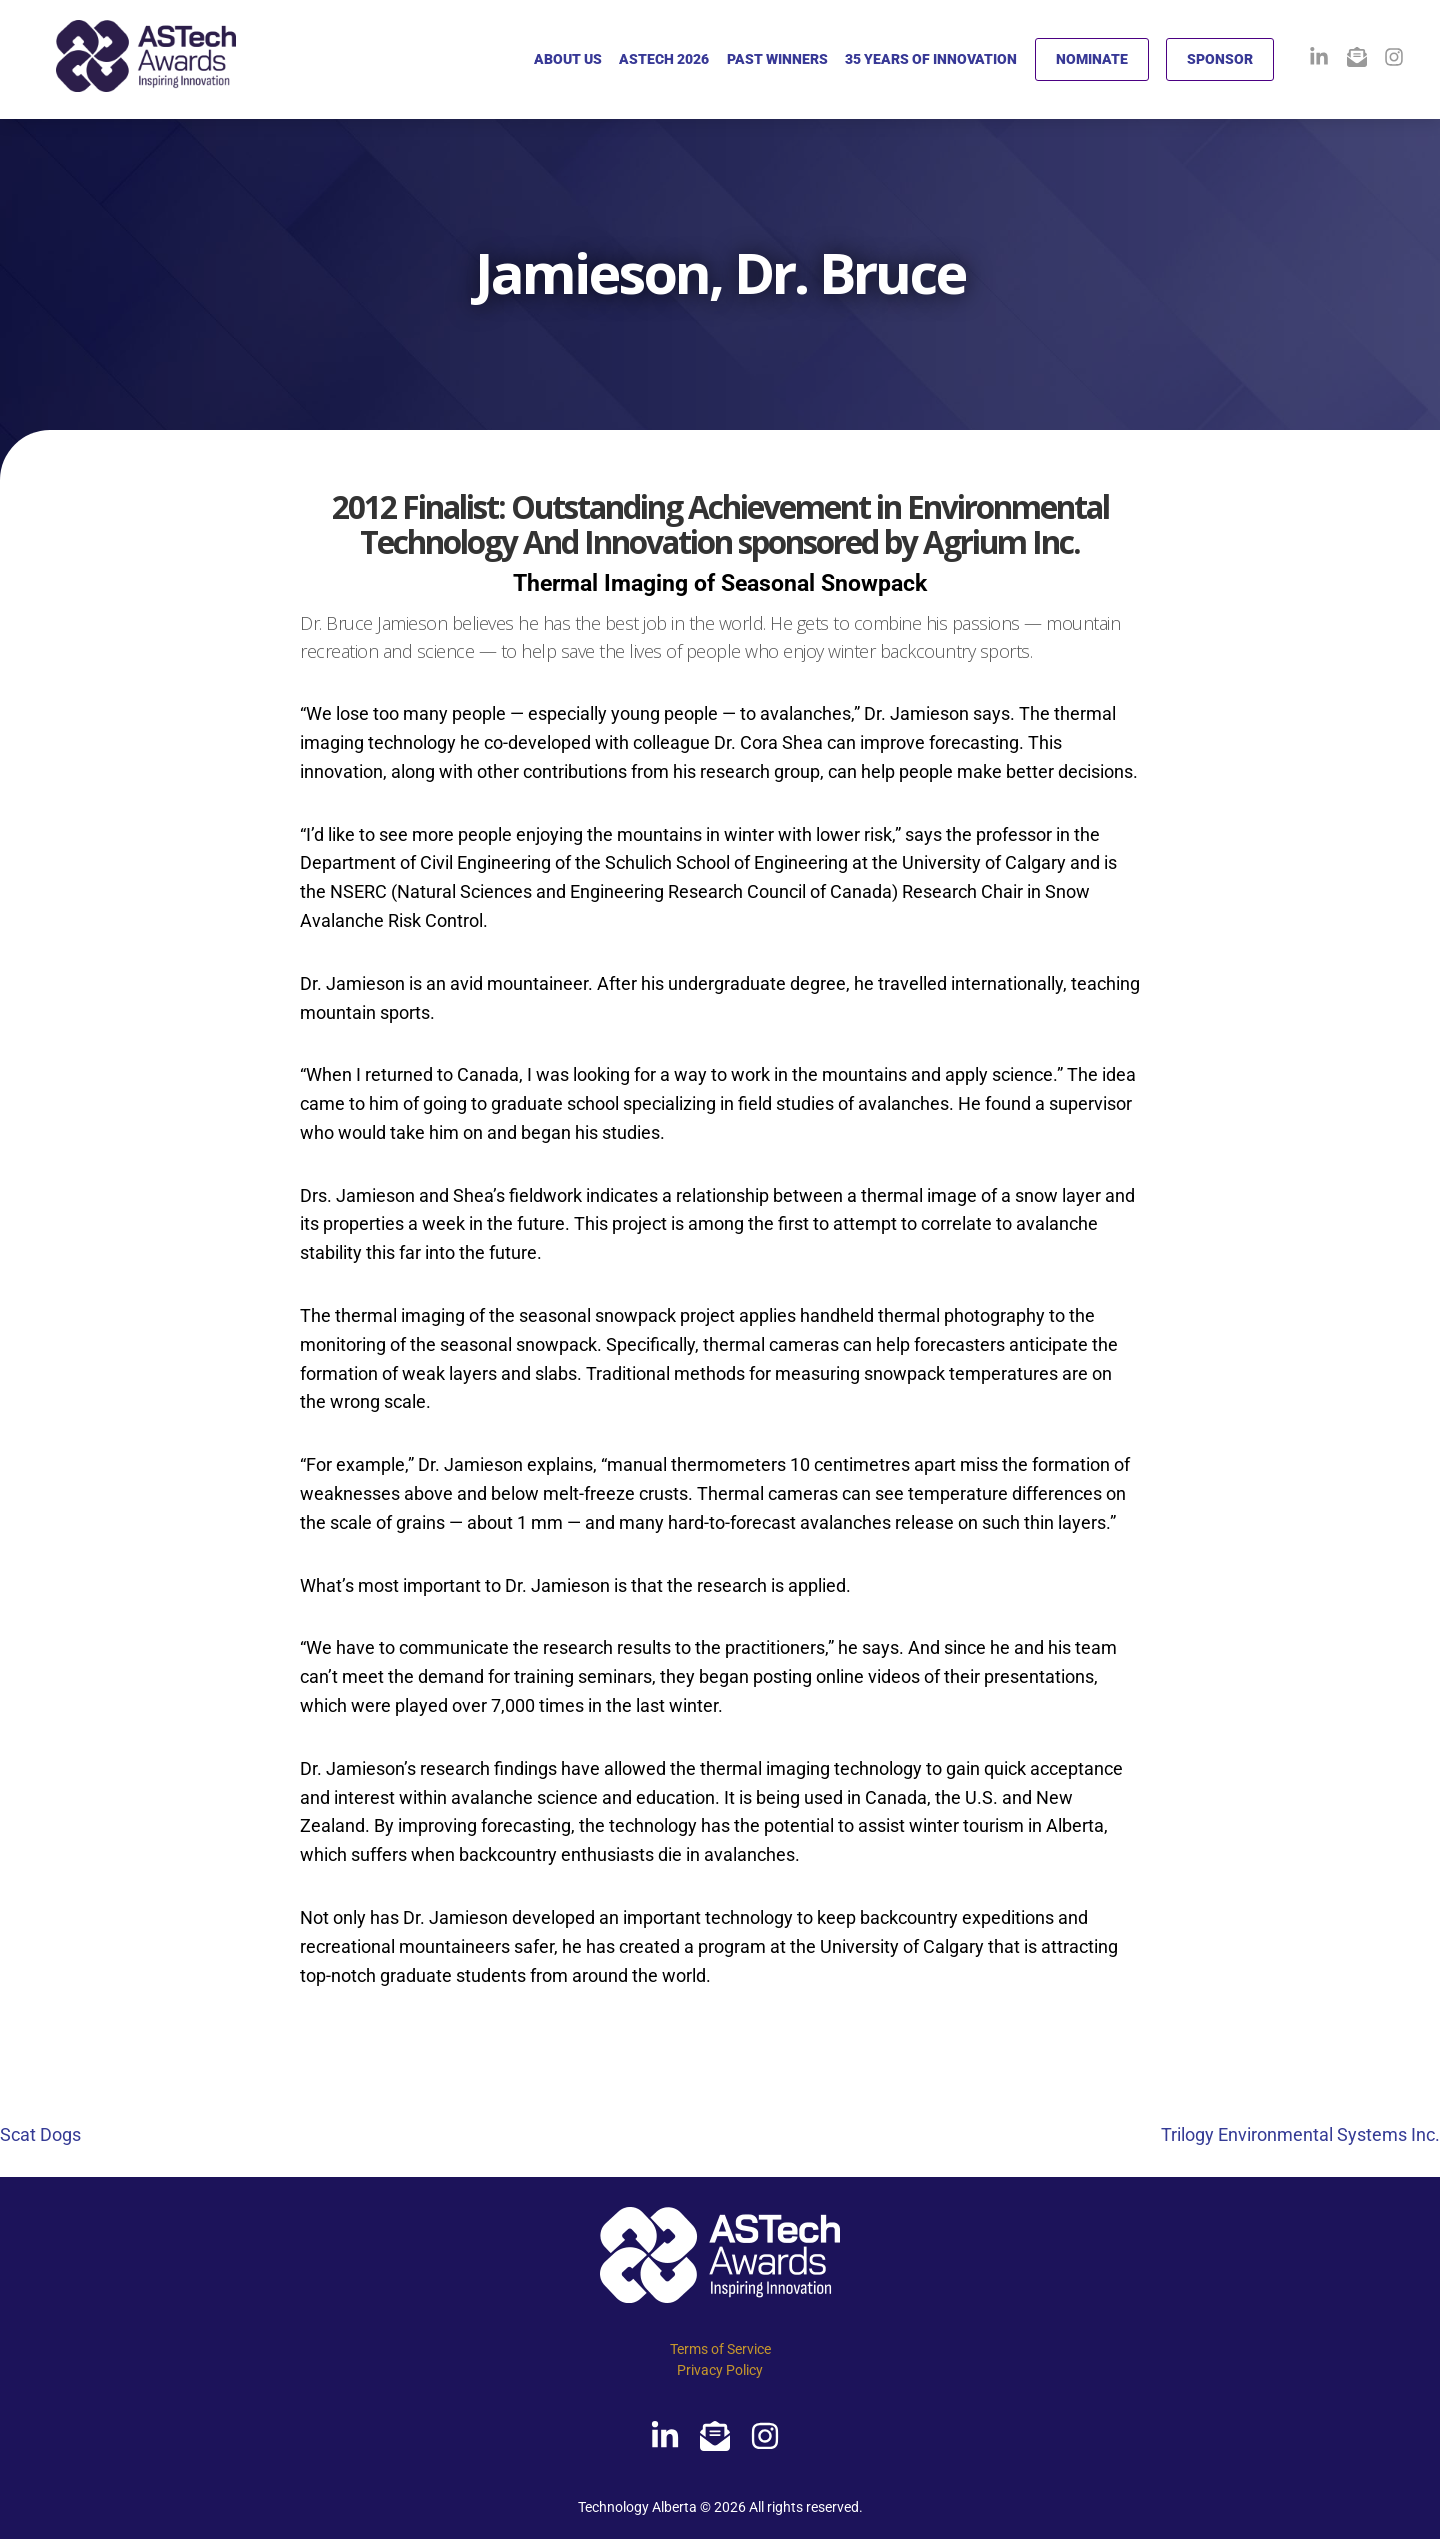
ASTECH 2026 (664, 59)
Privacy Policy (720, 2370)
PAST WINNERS (777, 59)
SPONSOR (1220, 59)
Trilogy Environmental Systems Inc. (1300, 2134)
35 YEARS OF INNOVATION (931, 59)
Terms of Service (720, 2349)
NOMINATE (1092, 59)
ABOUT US (568, 59)
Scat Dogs (40, 2134)
